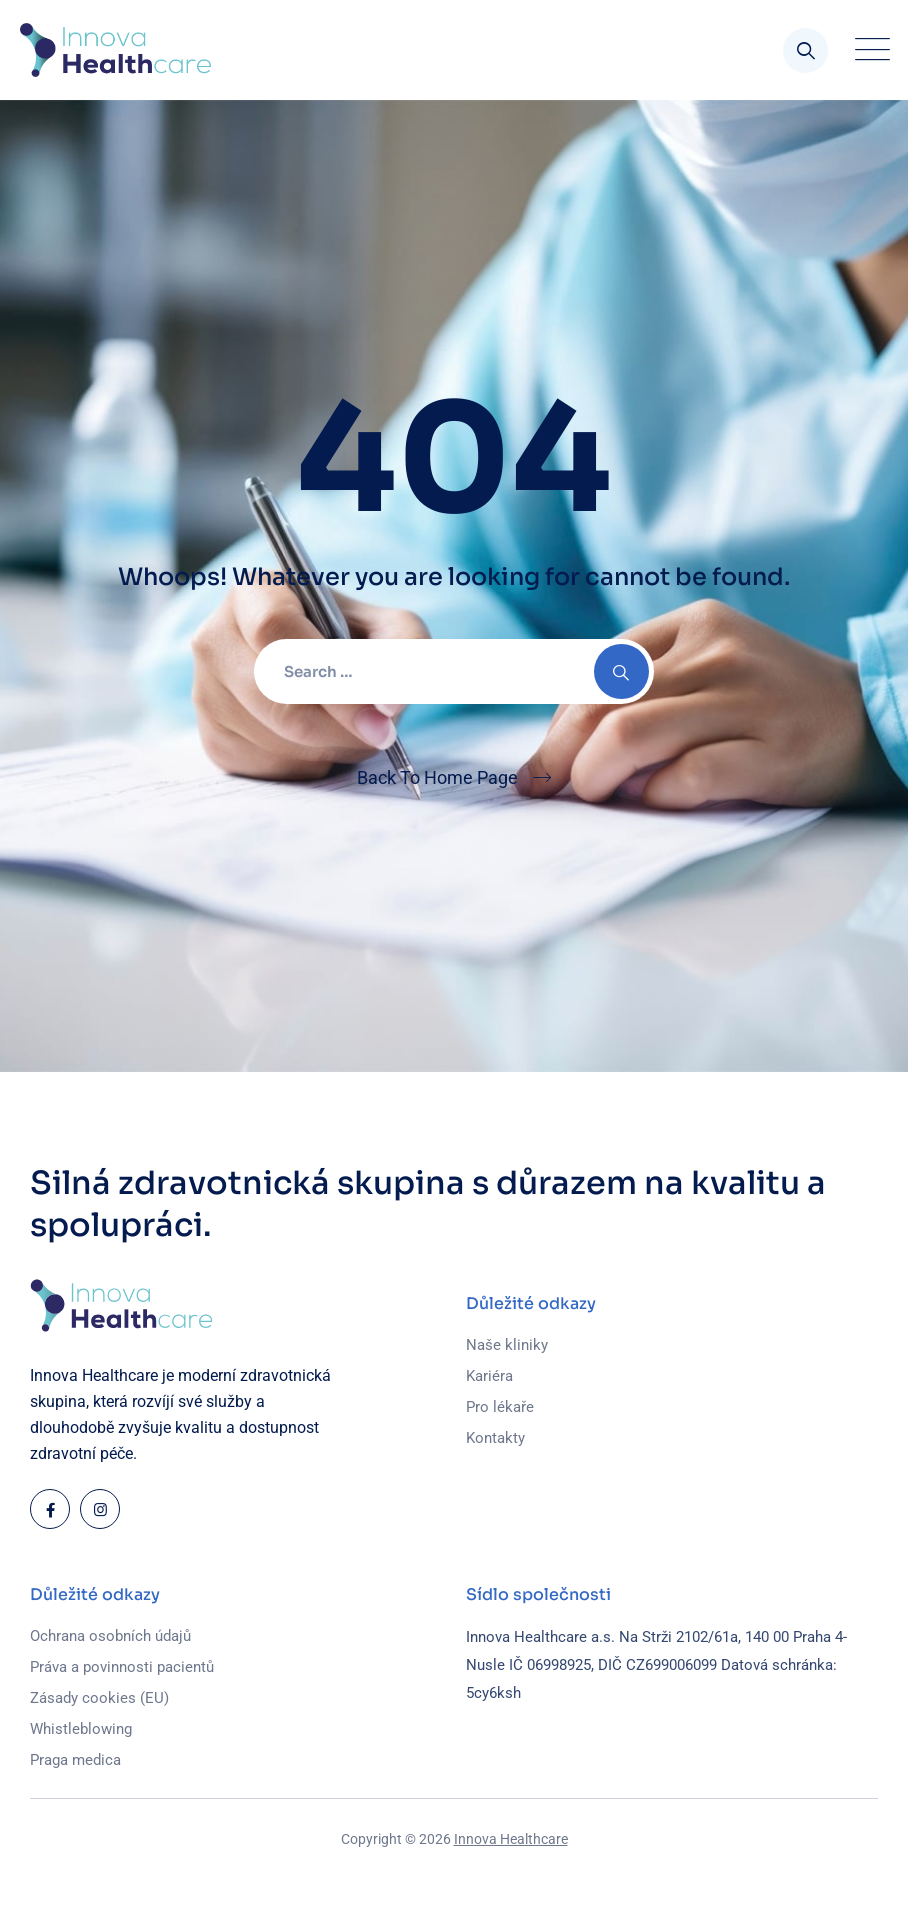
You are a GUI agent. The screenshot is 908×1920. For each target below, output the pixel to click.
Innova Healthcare (511, 1839)
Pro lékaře (500, 1407)
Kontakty (495, 1438)
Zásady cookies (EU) (99, 1698)
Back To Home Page (437, 777)
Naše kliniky (507, 1345)
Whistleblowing (81, 1729)
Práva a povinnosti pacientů (122, 1667)
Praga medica (75, 1760)
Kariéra (489, 1376)
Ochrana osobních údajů (110, 1636)
